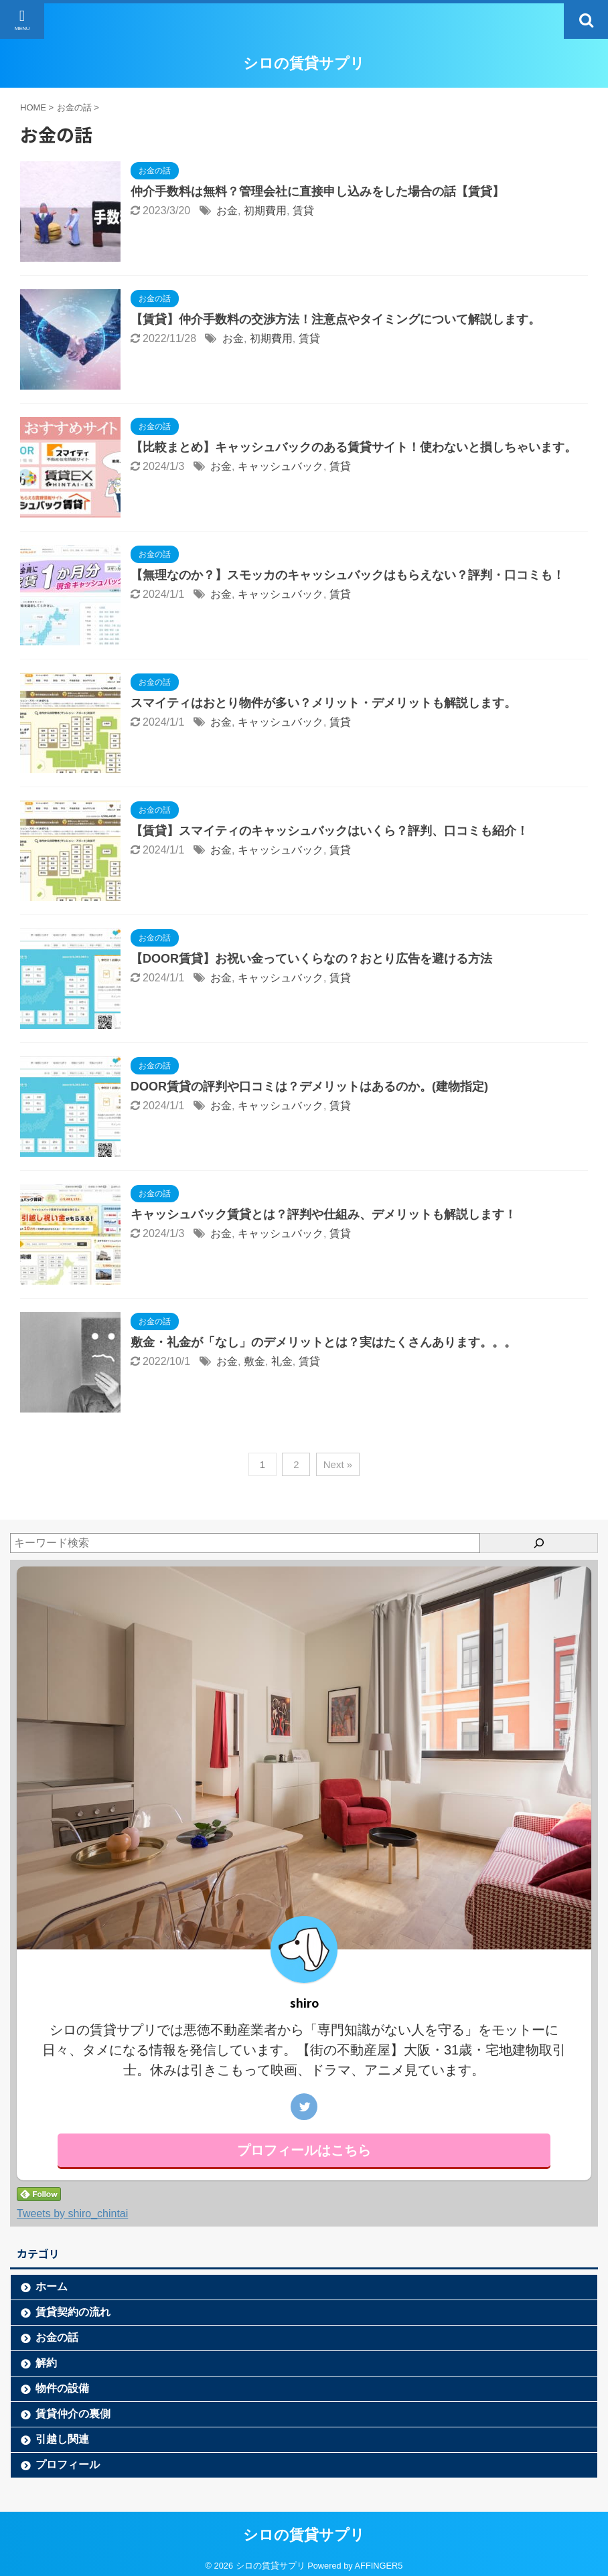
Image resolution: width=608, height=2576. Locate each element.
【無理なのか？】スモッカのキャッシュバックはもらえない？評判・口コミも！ (347, 575)
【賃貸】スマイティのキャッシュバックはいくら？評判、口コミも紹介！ (329, 830)
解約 (46, 2362)
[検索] (539, 1543)
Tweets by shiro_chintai (72, 2213)
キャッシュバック (280, 466)
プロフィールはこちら (304, 2150)
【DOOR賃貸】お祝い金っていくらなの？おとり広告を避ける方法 (311, 958)
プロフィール (67, 2464)
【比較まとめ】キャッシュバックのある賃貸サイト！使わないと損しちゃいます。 (354, 447)
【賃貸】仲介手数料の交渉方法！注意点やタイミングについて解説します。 (335, 319)
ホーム (51, 2286)
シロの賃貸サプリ (304, 63)
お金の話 (56, 2337)
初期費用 (265, 210)
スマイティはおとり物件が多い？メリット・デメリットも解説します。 (323, 703)
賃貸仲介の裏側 (72, 2413)
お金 (227, 210)
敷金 (254, 1361)
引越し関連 (62, 2439)
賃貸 (303, 210)
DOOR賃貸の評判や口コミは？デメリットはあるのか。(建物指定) (309, 1086)
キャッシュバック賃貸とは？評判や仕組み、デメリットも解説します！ (323, 1214)
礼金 (282, 1361)
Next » (337, 1464)
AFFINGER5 (379, 2566)
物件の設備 (62, 2388)
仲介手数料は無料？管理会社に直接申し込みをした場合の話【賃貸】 (317, 191)
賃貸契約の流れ (72, 2312)
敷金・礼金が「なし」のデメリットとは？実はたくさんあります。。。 (323, 1342)
